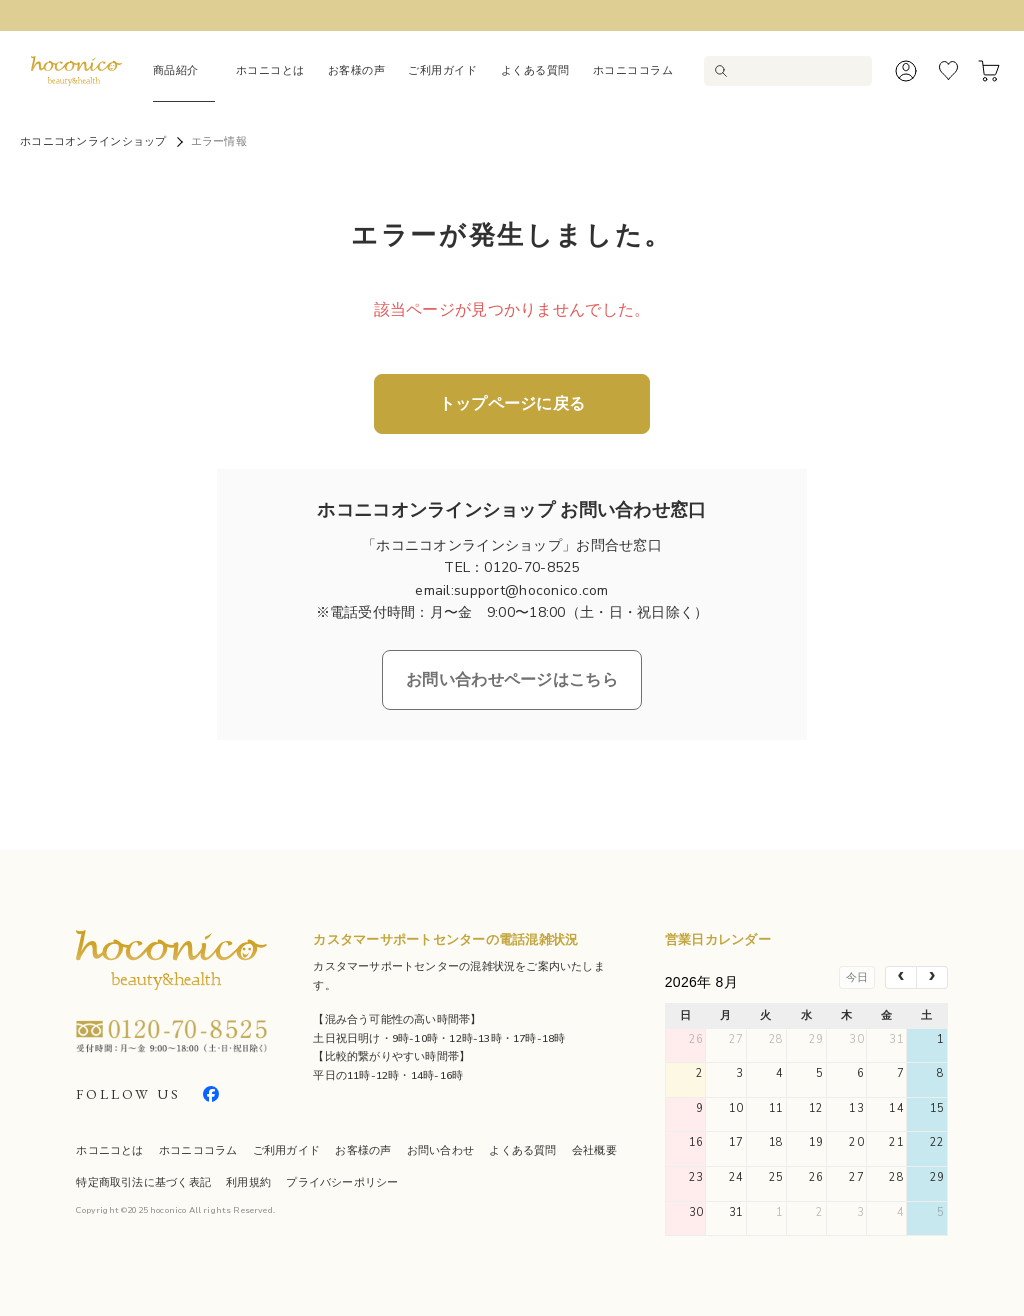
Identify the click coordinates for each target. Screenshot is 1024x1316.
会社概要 (594, 1150)
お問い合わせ (440, 1150)
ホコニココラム (633, 70)
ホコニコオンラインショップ (93, 141)
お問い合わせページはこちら (512, 680)
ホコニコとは (270, 70)
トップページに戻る (512, 404)
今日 (857, 977)
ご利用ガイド (442, 70)
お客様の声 (357, 70)
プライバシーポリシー (342, 1182)
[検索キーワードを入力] (797, 71)
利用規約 (248, 1182)
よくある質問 (535, 70)
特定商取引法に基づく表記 (143, 1182)
